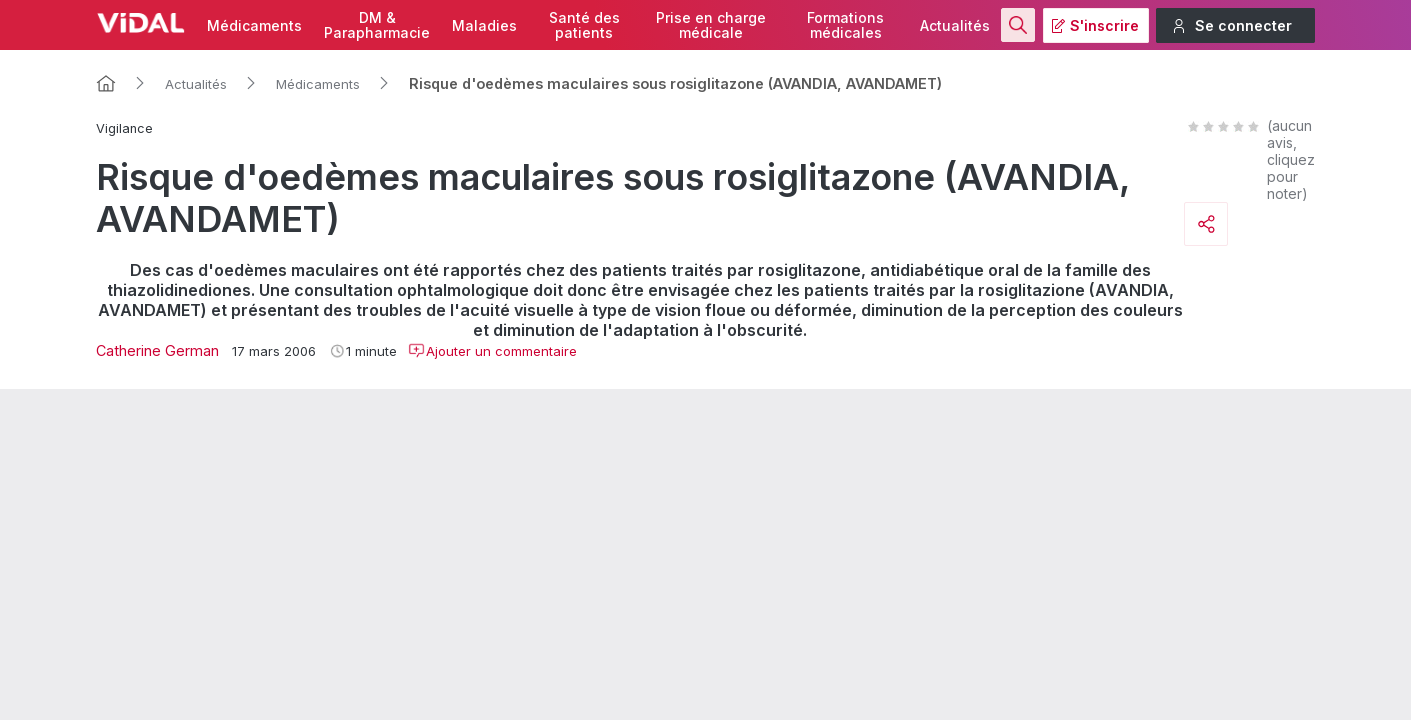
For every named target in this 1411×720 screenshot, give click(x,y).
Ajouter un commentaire (492, 351)
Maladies (484, 25)
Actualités (955, 25)
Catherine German (157, 350)
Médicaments (254, 25)
